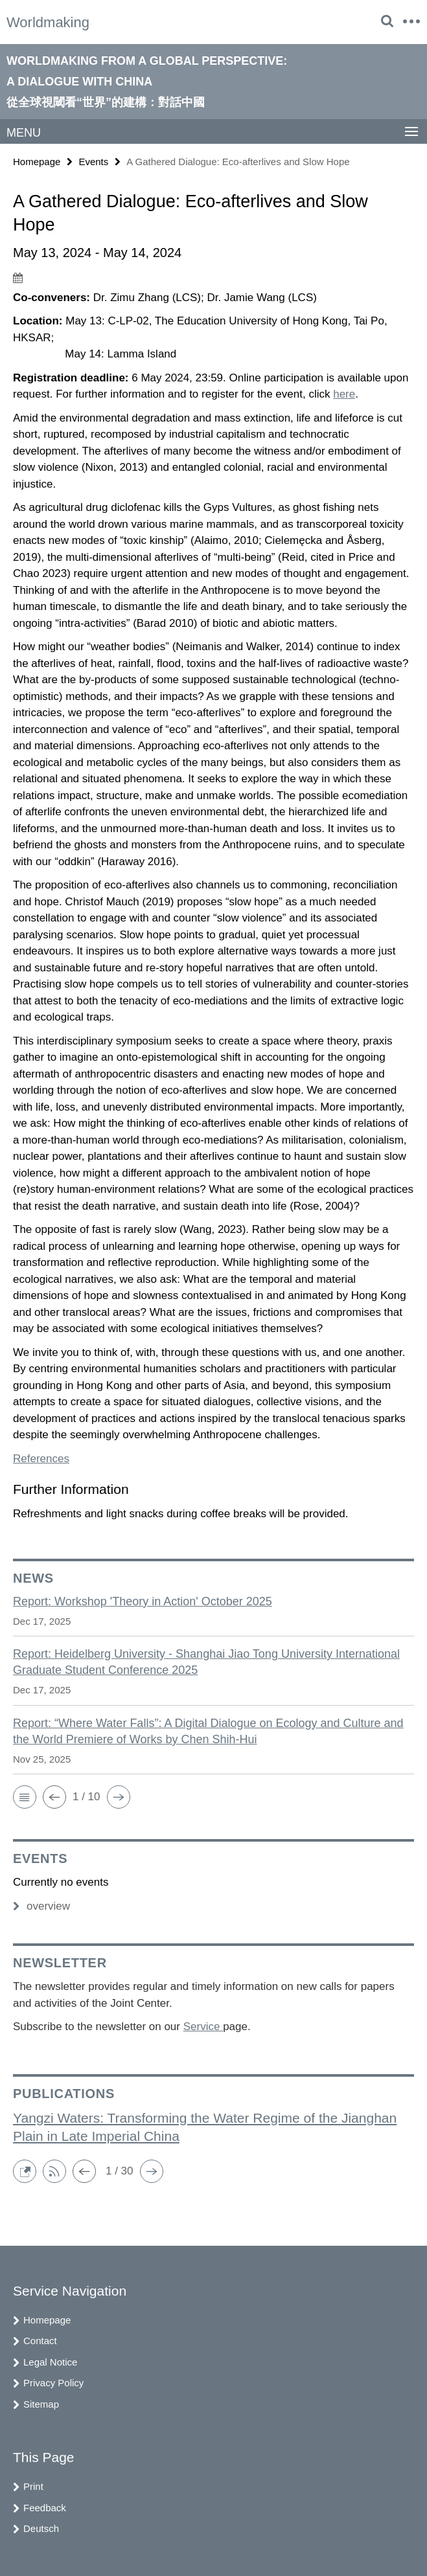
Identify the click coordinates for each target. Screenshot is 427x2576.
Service (203, 2026)
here (344, 394)
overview (41, 1906)
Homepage (36, 161)
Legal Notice (50, 2361)
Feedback (44, 2507)
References (41, 1458)
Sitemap (41, 2404)
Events (93, 161)
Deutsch (41, 2528)
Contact (40, 2340)
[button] (24, 1797)
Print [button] (33, 2486)
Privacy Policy (53, 2382)
